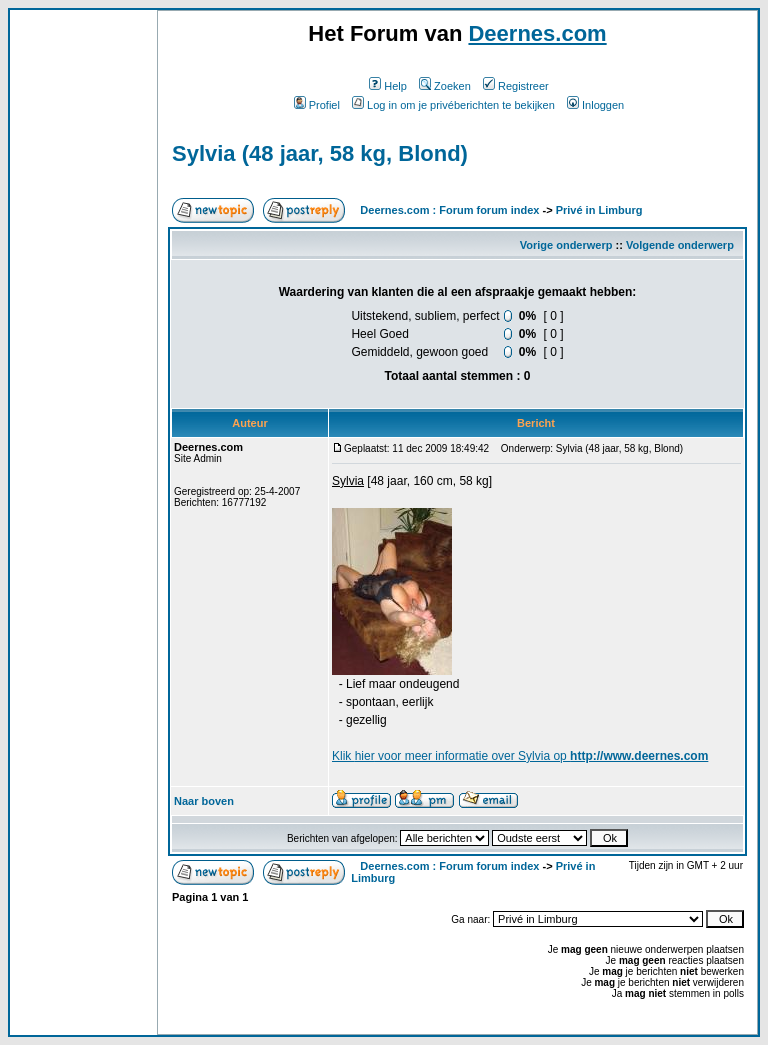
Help (388, 86)
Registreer (516, 86)
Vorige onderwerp (566, 245)
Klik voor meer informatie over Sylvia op (520, 756)
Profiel (317, 105)
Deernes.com (537, 33)
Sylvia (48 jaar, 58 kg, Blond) (320, 153)
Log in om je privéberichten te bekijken (453, 105)
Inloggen (595, 105)
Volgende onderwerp (680, 245)
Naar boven (204, 801)
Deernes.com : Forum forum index (449, 210)
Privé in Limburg (599, 210)
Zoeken (445, 86)
